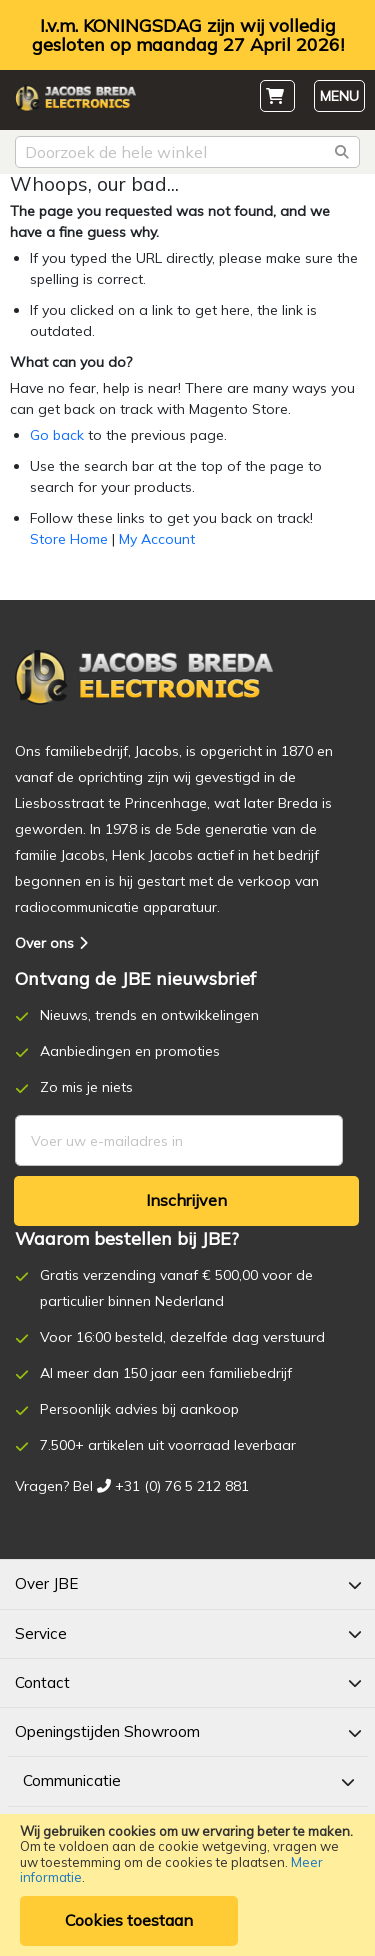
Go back (57, 435)
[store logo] (75, 102)
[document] (187, 1885)
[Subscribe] (186, 1201)
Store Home (69, 539)
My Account (157, 539)
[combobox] (187, 152)
